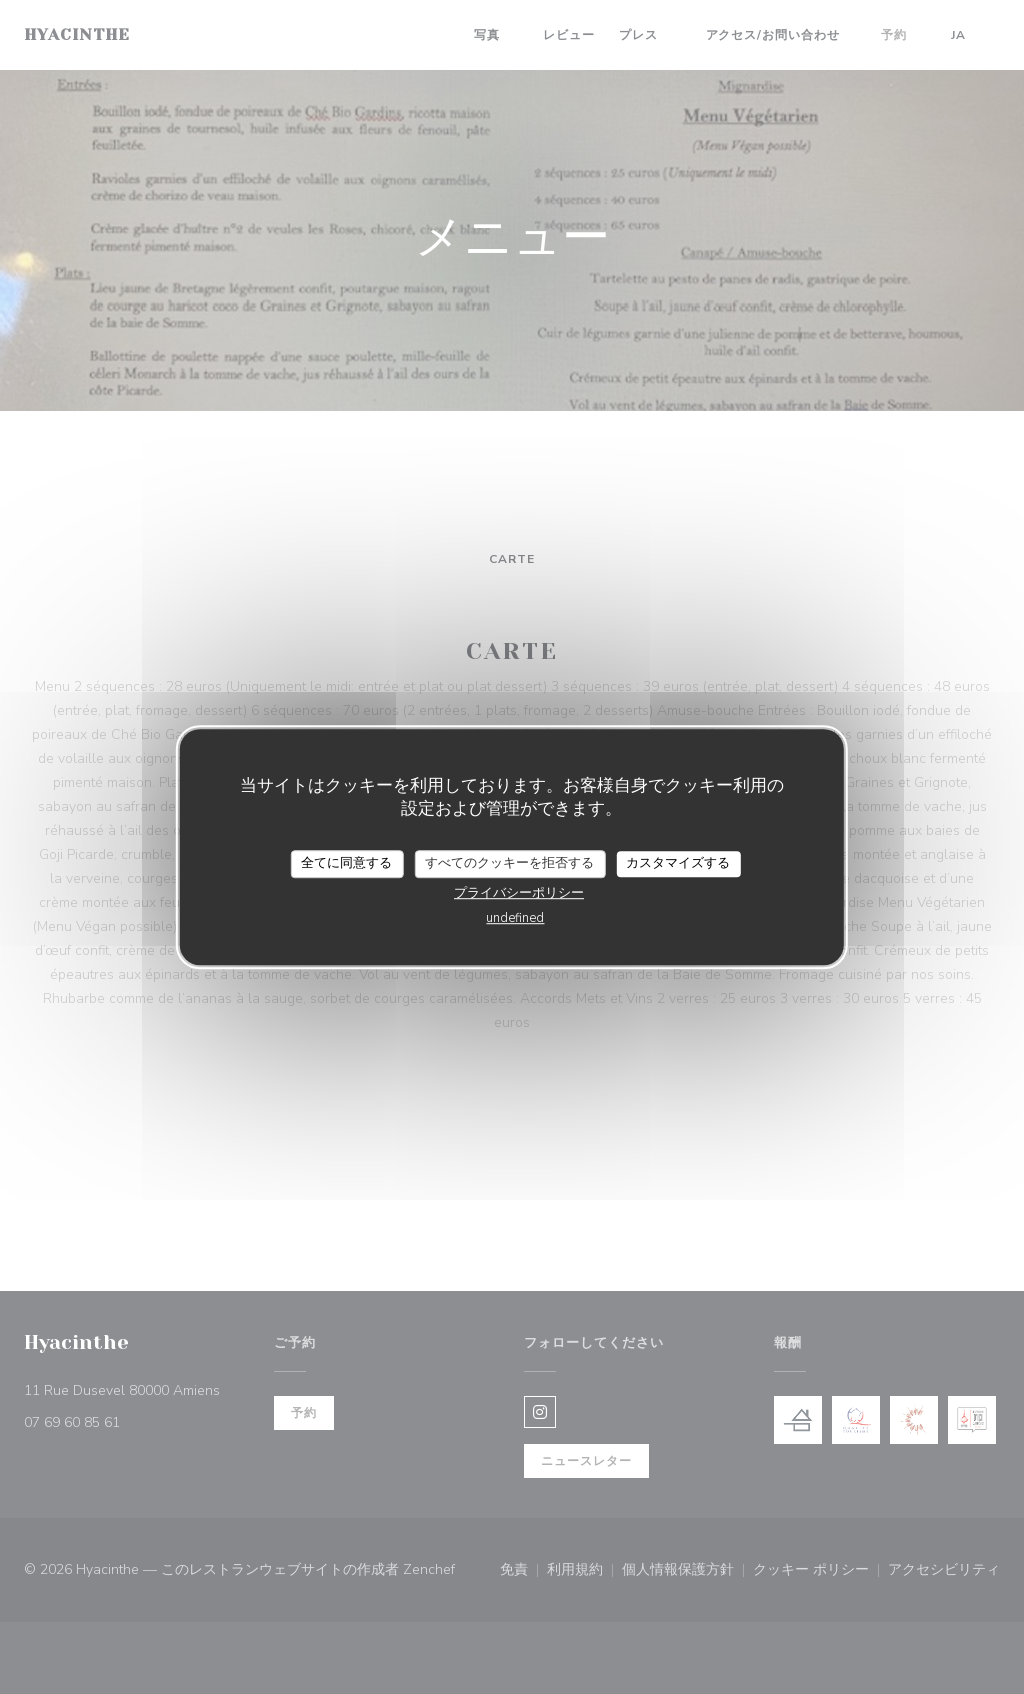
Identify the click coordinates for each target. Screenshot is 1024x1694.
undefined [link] (515, 918)
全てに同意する (346, 863)
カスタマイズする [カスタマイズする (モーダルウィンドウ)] (678, 863)
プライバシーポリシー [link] (519, 893)
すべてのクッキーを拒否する (509, 863)
